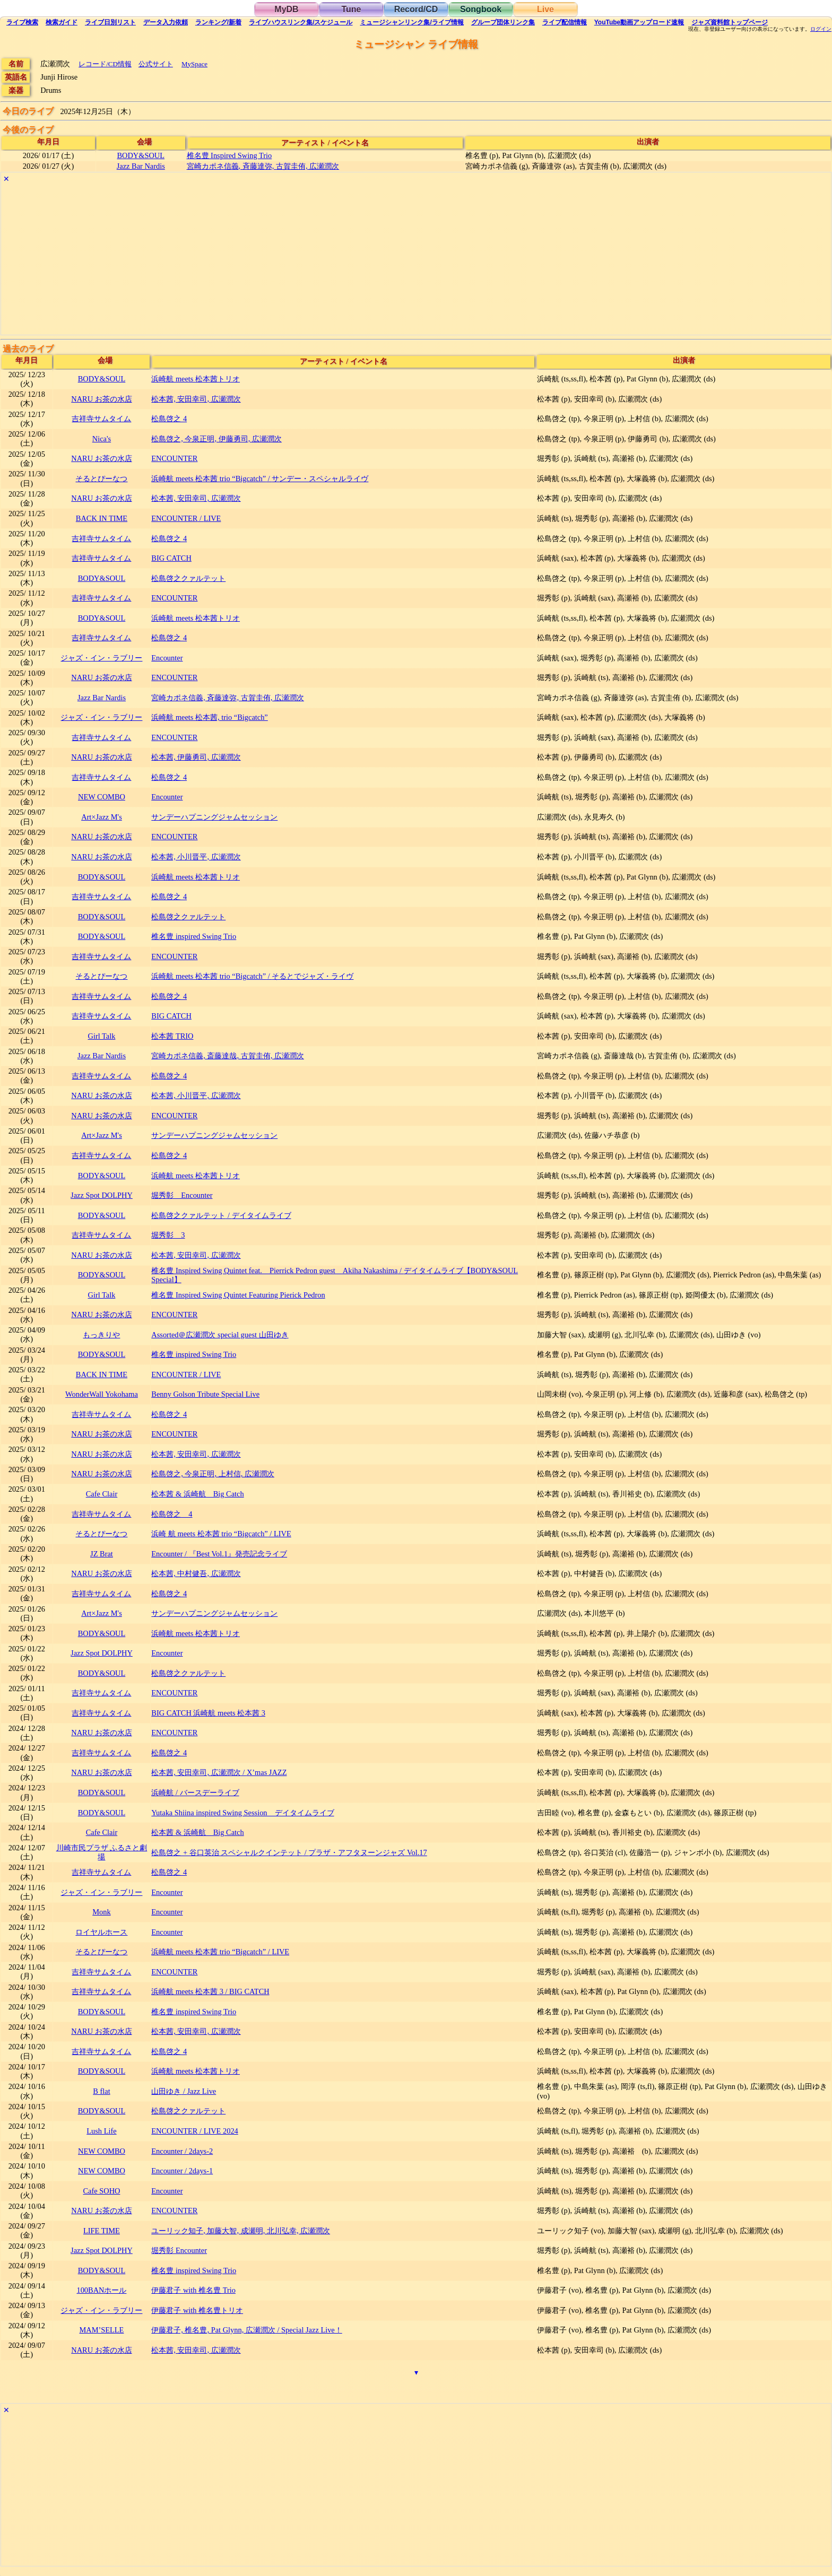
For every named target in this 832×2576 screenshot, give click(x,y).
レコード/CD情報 (105, 64)
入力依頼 (165, 22)
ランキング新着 (218, 22)
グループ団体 (503, 22)
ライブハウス (300, 22)
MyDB (286, 9)
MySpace (194, 64)
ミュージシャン (411, 22)
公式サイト (155, 64)
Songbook (480, 9)
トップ (729, 22)
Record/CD (416, 9)
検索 (22, 22)
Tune (351, 9)
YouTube (639, 22)
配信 (564, 22)
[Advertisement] (319, 260)
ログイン (820, 29)
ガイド (61, 22)
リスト (110, 22)
